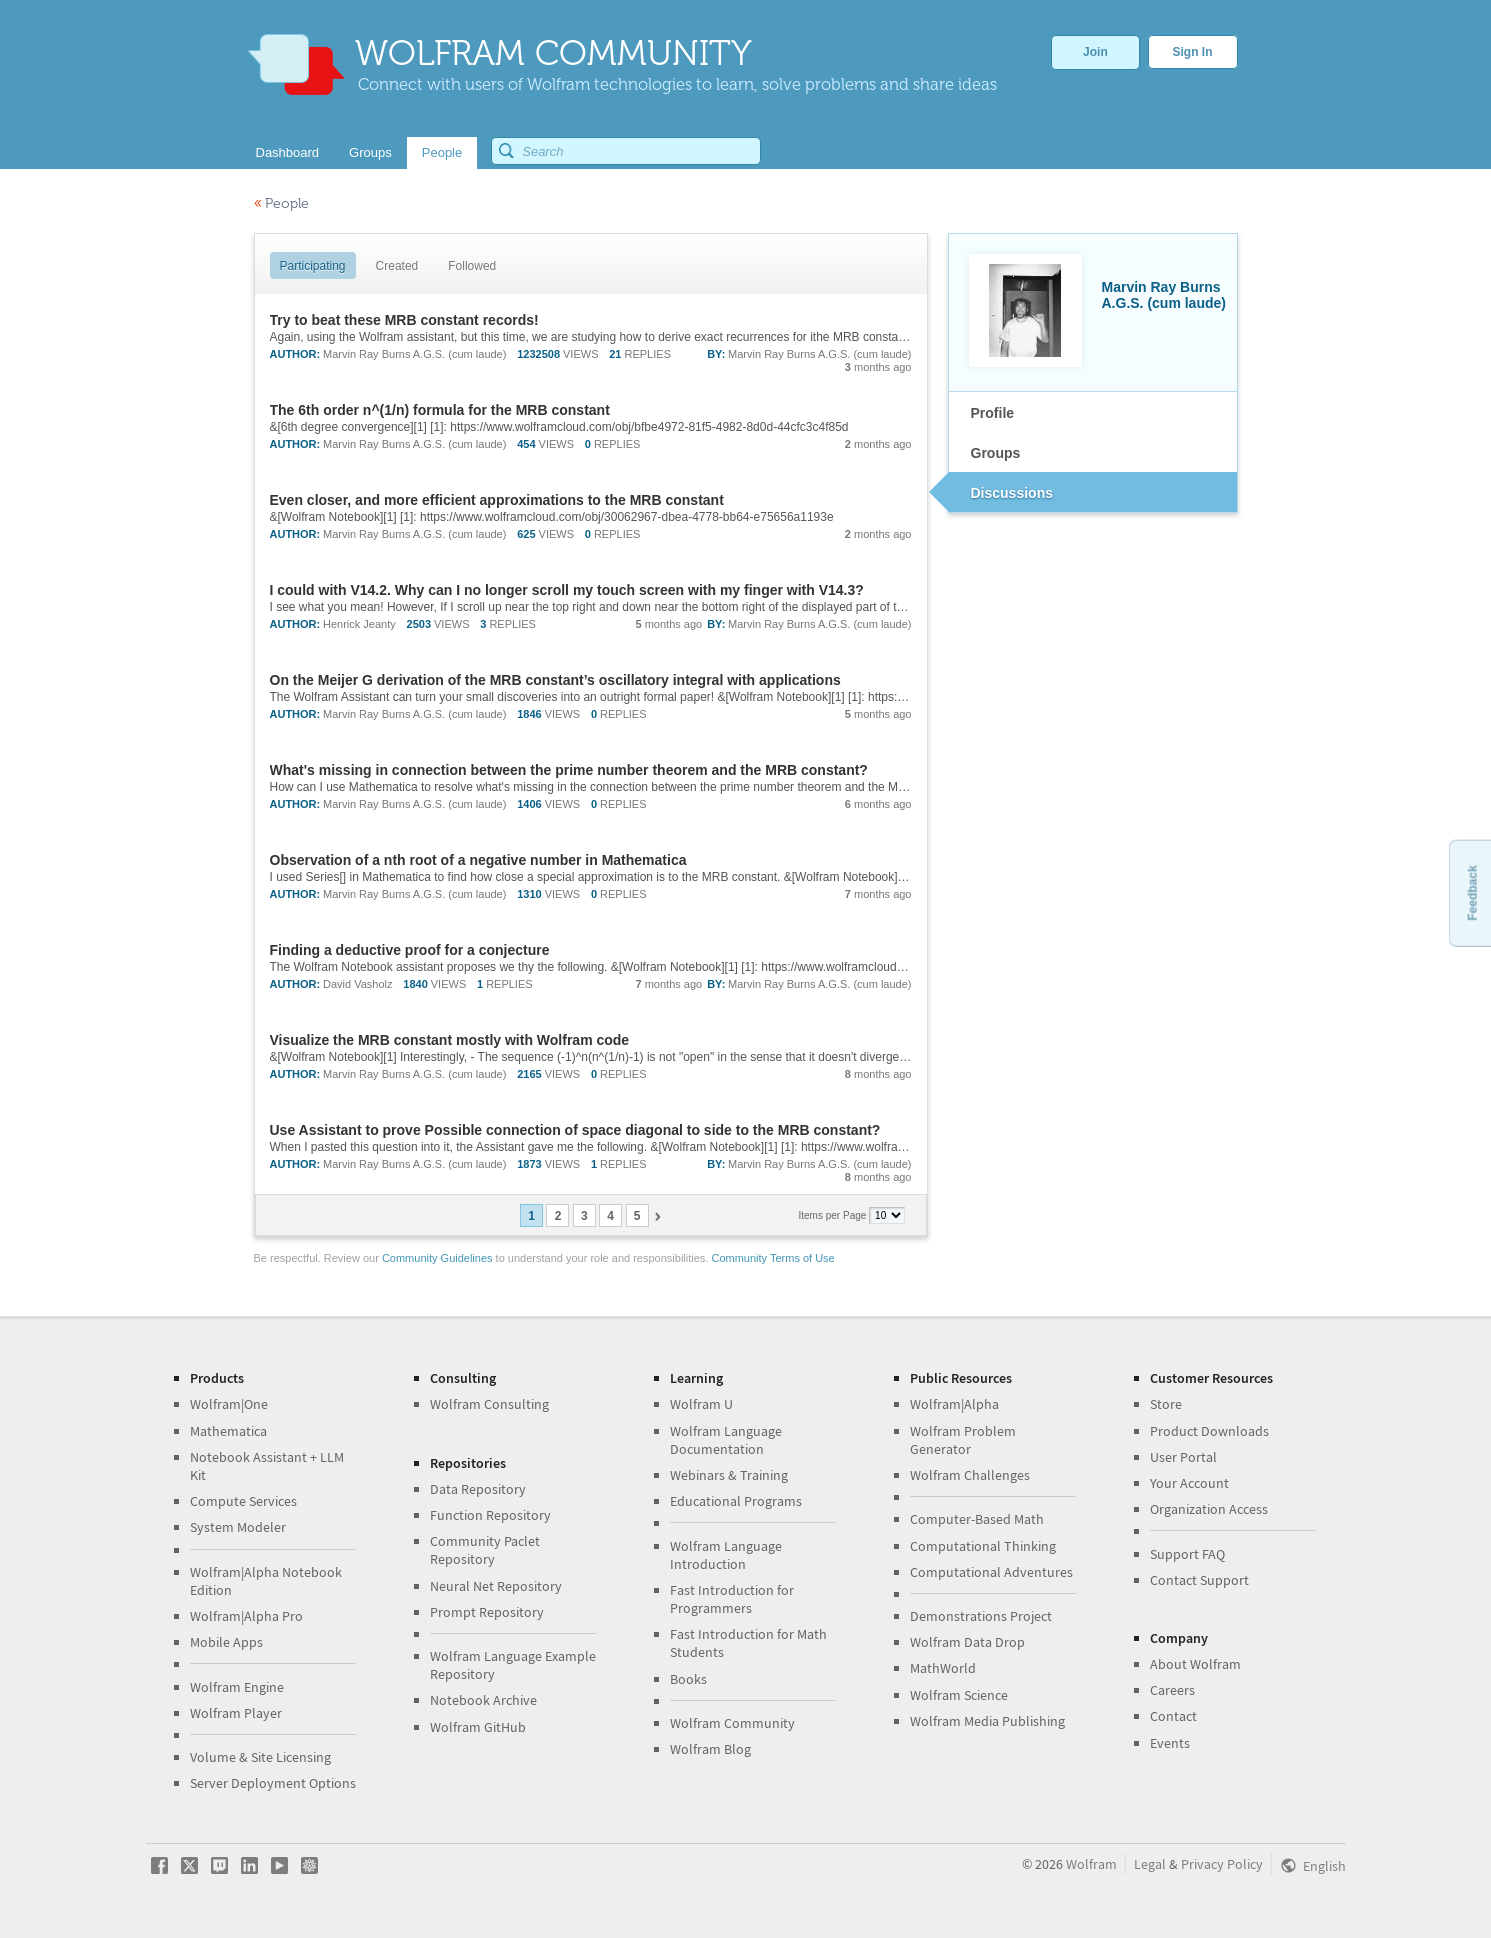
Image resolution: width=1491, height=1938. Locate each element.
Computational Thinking (983, 1546)
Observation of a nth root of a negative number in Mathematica (478, 860)
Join (1095, 52)
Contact (1173, 1716)
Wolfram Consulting (489, 1404)
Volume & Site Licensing (260, 1757)
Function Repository (490, 1515)
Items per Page (834, 1215)
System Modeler (238, 1527)
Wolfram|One (229, 1404)
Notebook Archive (483, 1700)
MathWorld (943, 1668)
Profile (993, 413)
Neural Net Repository (496, 1586)
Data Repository (478, 1489)
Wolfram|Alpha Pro (246, 1616)
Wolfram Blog (710, 1749)
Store (1166, 1404)
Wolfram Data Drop (967, 1642)
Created (397, 266)
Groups (996, 453)
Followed (472, 266)
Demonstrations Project (981, 1616)
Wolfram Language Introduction (726, 1555)
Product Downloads (1209, 1431)
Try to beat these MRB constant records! (404, 320)
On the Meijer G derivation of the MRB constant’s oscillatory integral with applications (555, 680)
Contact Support (1199, 1580)
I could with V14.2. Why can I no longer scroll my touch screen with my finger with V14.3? (567, 590)
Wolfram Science (959, 1695)
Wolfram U (701, 1404)
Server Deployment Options (273, 1783)
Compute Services (243, 1501)
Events (1170, 1743)
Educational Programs (736, 1501)
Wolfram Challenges (970, 1475)
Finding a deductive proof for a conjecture (410, 950)
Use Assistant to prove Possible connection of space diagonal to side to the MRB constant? (575, 1130)
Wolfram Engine (237, 1687)
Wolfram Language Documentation (726, 1440)
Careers (1172, 1690)
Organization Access (1209, 1509)
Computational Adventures (991, 1572)
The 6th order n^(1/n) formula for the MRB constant (440, 410)
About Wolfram (1195, 1664)
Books (688, 1679)
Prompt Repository (487, 1612)
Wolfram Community (732, 1723)
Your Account (1189, 1483)
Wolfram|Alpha (954, 1404)
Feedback (1472, 892)
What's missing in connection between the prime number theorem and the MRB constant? (569, 770)
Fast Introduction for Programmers (732, 1599)
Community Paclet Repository (485, 1550)
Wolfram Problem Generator (963, 1440)
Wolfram (1091, 1864)
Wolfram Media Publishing (987, 1721)
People (281, 203)
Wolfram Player (236, 1713)
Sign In (1193, 52)
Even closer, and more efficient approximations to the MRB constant (497, 500)
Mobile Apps (226, 1642)
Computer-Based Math (977, 1519)
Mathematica (228, 1431)
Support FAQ (1187, 1554)
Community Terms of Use (772, 1258)
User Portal (1183, 1457)
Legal (1150, 1864)
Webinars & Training (729, 1475)
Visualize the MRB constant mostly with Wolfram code (450, 1040)
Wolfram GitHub (478, 1727)
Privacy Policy (1222, 1864)
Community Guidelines (437, 1258)
